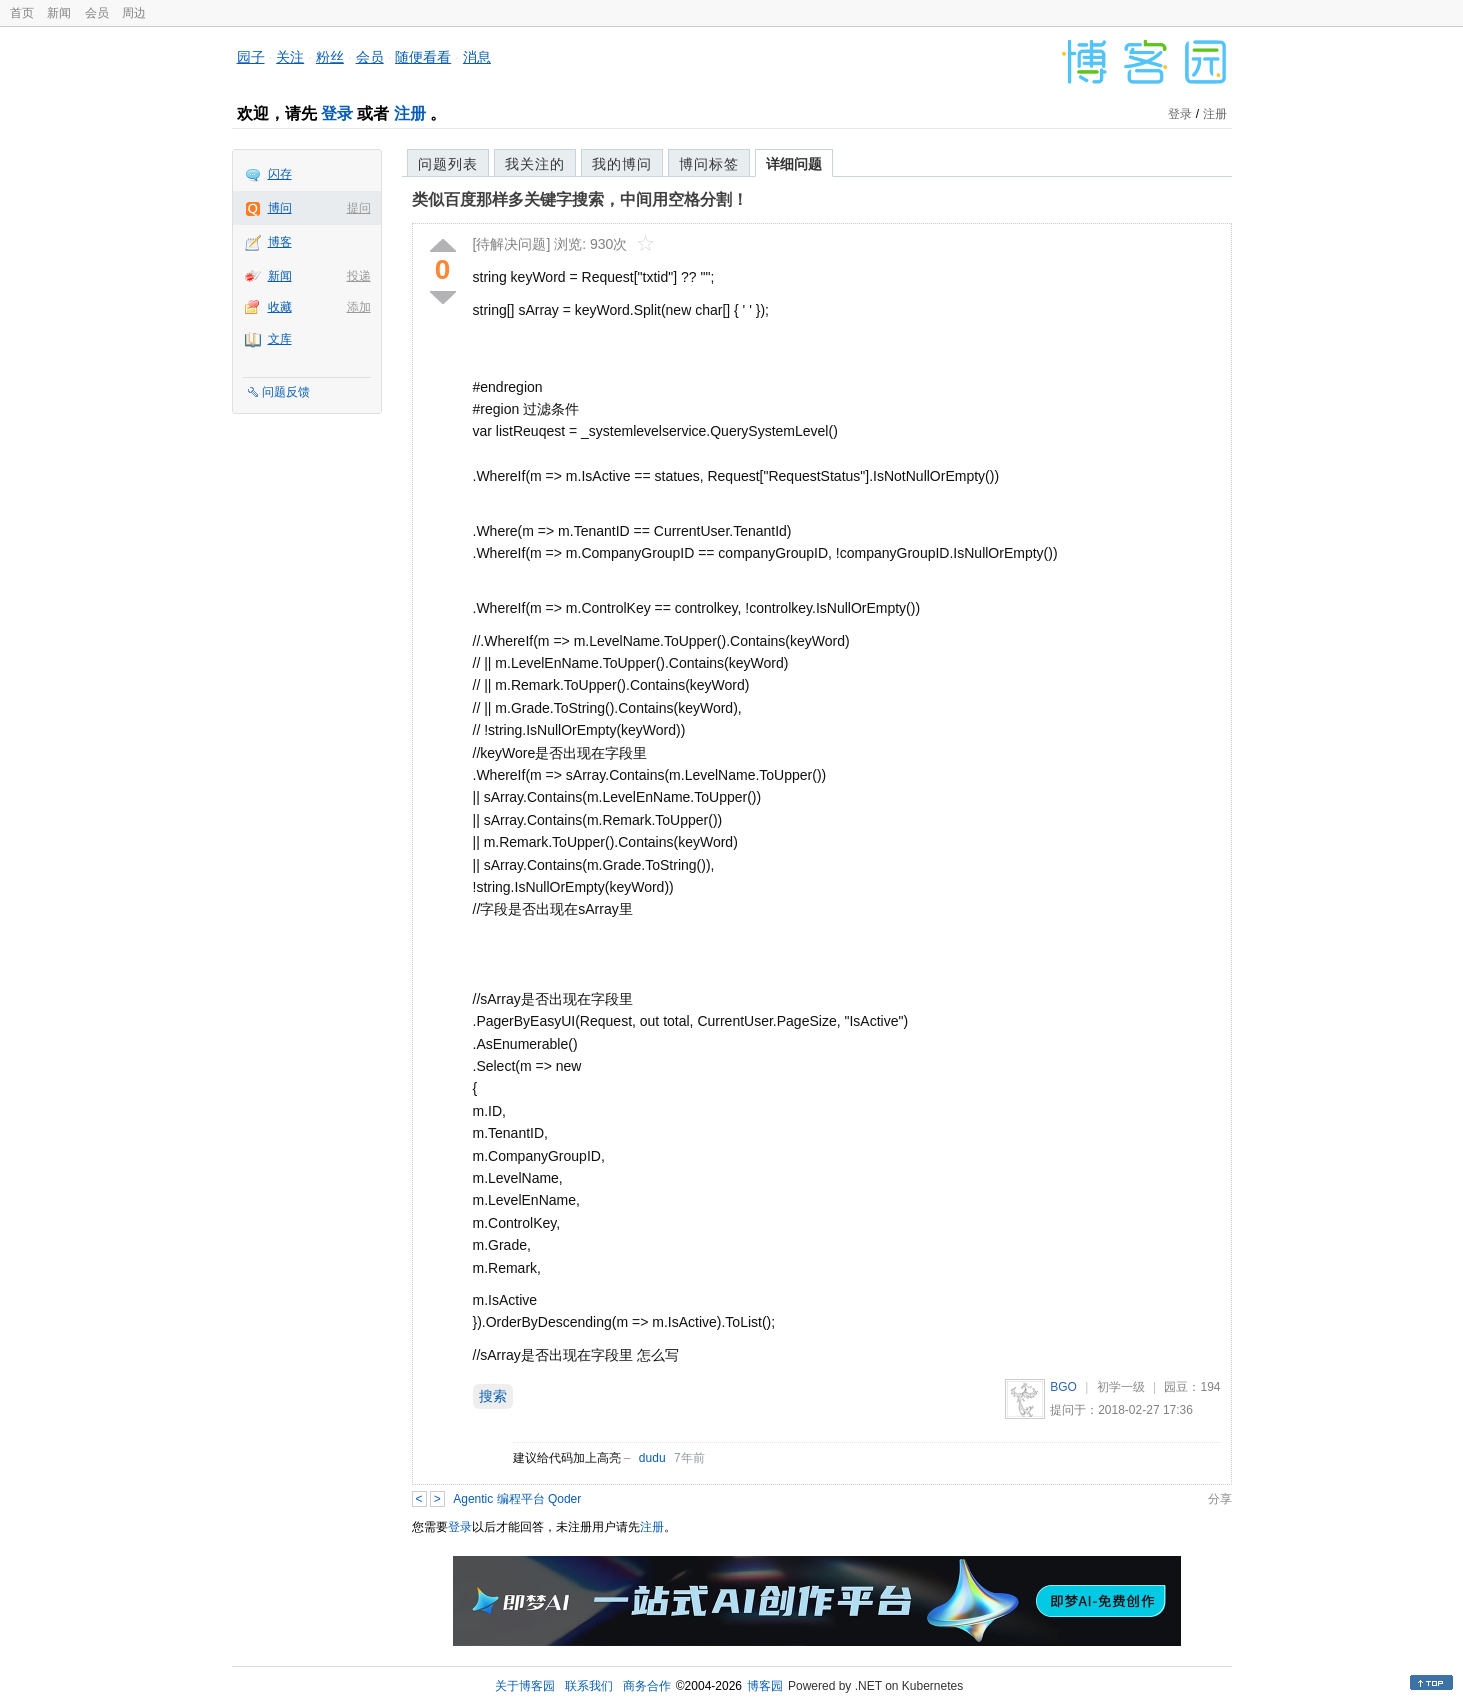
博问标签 (709, 164)
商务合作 (647, 1686)
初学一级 (1121, 1387)
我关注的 (535, 164)
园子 (251, 57)
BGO (1063, 1387)
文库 (280, 339)
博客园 (765, 1686)
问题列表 (448, 164)
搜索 (493, 1396)
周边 (134, 13)
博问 (280, 208)
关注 (290, 57)
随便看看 (423, 57)
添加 (359, 307)
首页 (22, 13)
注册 (410, 113)
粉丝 (330, 57)
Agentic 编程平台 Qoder (517, 1499)
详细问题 (794, 164)
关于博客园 (525, 1686)
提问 (359, 208)
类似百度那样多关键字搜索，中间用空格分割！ (580, 199)
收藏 (280, 307)
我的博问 (622, 164)
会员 (97, 13)
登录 (337, 113)
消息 (477, 57)
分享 (1220, 1499)
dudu (652, 1458)
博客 (280, 242)
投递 (359, 276)
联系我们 (589, 1686)
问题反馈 (286, 392)
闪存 (280, 174)
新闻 (59, 13)
